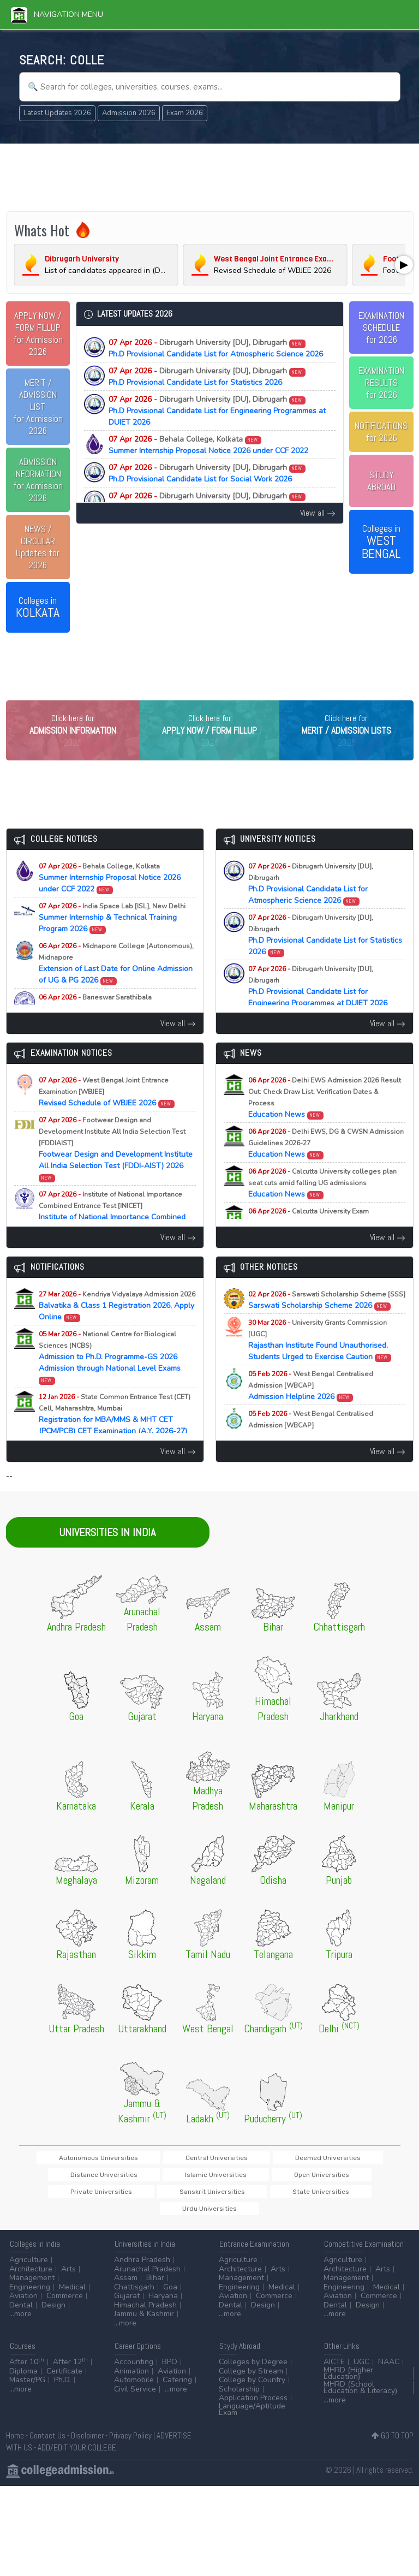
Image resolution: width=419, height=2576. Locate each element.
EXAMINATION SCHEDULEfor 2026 (381, 328)
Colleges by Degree (253, 2368)
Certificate (64, 2377)
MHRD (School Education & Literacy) (360, 2393)
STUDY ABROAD (381, 481)
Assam (125, 2283)
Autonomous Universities (90, 2178)
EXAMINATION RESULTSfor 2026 (381, 383)
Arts (68, 2275)
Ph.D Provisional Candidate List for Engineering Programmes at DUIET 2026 (217, 410)
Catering (177, 2386)
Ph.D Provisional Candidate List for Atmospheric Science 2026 (216, 348)
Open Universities (134, 2196)
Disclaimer (87, 2441)
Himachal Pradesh (145, 2311)
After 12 (70, 2368)
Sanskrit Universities (285, 2196)
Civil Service (135, 2395)
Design (53, 2311)
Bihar (155, 2283)
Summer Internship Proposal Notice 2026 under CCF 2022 (208, 445)
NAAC (388, 2368)
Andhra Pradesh (142, 2265)
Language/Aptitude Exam (252, 2415)
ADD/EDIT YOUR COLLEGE (77, 2453)
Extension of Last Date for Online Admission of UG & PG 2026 (116, 984)
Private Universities (207, 2196)
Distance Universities (336, 2178)
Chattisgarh (134, 2293)
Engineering (29, 2293)
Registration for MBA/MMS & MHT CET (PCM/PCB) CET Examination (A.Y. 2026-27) (114, 1440)
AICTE (334, 2368)
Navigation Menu (57, 14)
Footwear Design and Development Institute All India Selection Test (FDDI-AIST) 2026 (116, 1170)
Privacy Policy (130, 2441)
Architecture (30, 2275)
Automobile (134, 2386)
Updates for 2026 (37, 547)
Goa (170, 2293)
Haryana (163, 2302)
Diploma (23, 2377)
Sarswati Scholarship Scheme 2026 (326, 1321)
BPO (169, 2368)
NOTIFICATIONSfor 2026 (381, 432)
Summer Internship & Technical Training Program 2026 (112, 939)
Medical (72, 2293)
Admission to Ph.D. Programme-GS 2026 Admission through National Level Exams (110, 1378)
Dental (21, 2311)
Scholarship (239, 2395)
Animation (131, 2377)
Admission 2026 (128, 113)
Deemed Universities (255, 2178)
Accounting (133, 2368)
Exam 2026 (184, 113)
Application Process (253, 2404)
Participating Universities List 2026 (317, 1446)
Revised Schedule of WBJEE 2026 (107, 1113)
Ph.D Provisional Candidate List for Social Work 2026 (207, 473)
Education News (324, 1118)
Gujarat (127, 2302)
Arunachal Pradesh (147, 2275)
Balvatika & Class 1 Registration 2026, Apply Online (117, 1327)
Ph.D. (62, 2386)
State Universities (360, 2196)
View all (318, 513)
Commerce (64, 2302)
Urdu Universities (209, 2214)
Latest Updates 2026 (57, 113)
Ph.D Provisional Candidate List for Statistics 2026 (207, 377)
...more (20, 2320)
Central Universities (176, 2178)
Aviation (23, 2302)
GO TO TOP (393, 2441)
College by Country (252, 2386)
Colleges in (37, 607)
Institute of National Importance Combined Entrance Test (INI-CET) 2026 (112, 1232)
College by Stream (251, 2377)
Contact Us (47, 2441)
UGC (361, 2368)
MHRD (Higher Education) (348, 2379)
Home (15, 2441)
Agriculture (28, 2265)
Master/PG (27, 2386)
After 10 (26, 2368)
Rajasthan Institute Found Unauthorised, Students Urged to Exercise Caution (320, 1361)
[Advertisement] (210, 175)
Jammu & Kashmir (144, 2320)
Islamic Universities (61, 2196)
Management (32, 2283)
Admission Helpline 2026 (310, 1406)
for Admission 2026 (38, 334)
